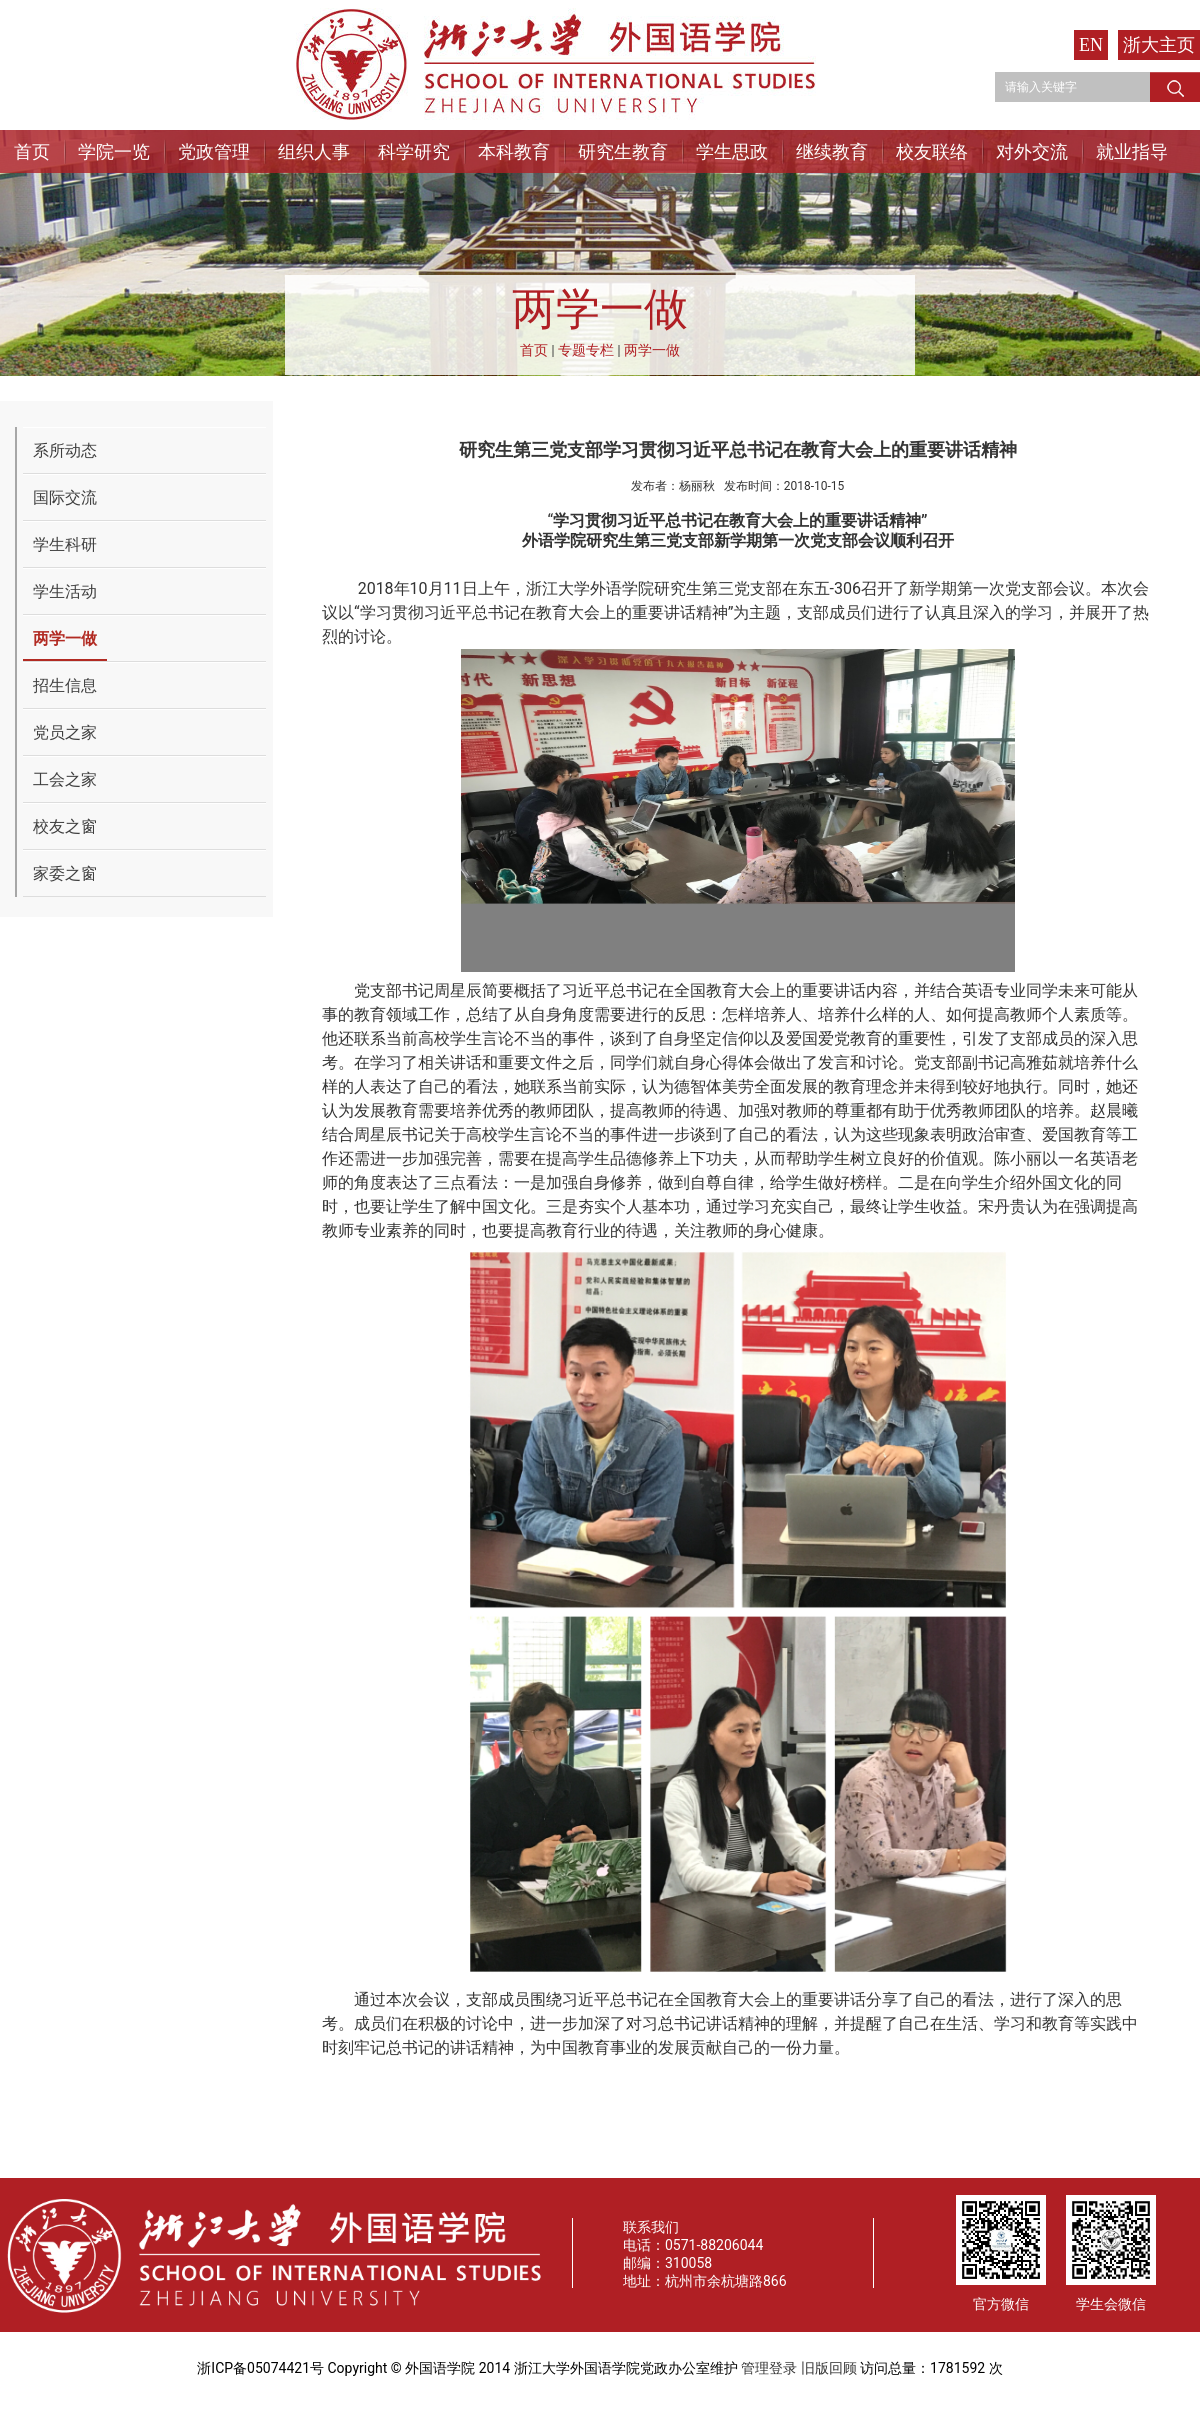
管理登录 (769, 2368)
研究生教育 (623, 151)
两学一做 (652, 350)
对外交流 (1032, 151)
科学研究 (414, 151)
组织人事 (314, 151)
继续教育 (832, 151)
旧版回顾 (829, 2368)
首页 (32, 151)
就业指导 (1132, 151)
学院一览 (114, 151)
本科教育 (514, 151)
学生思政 (732, 151)
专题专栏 (586, 350)
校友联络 (932, 151)
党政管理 (214, 151)
